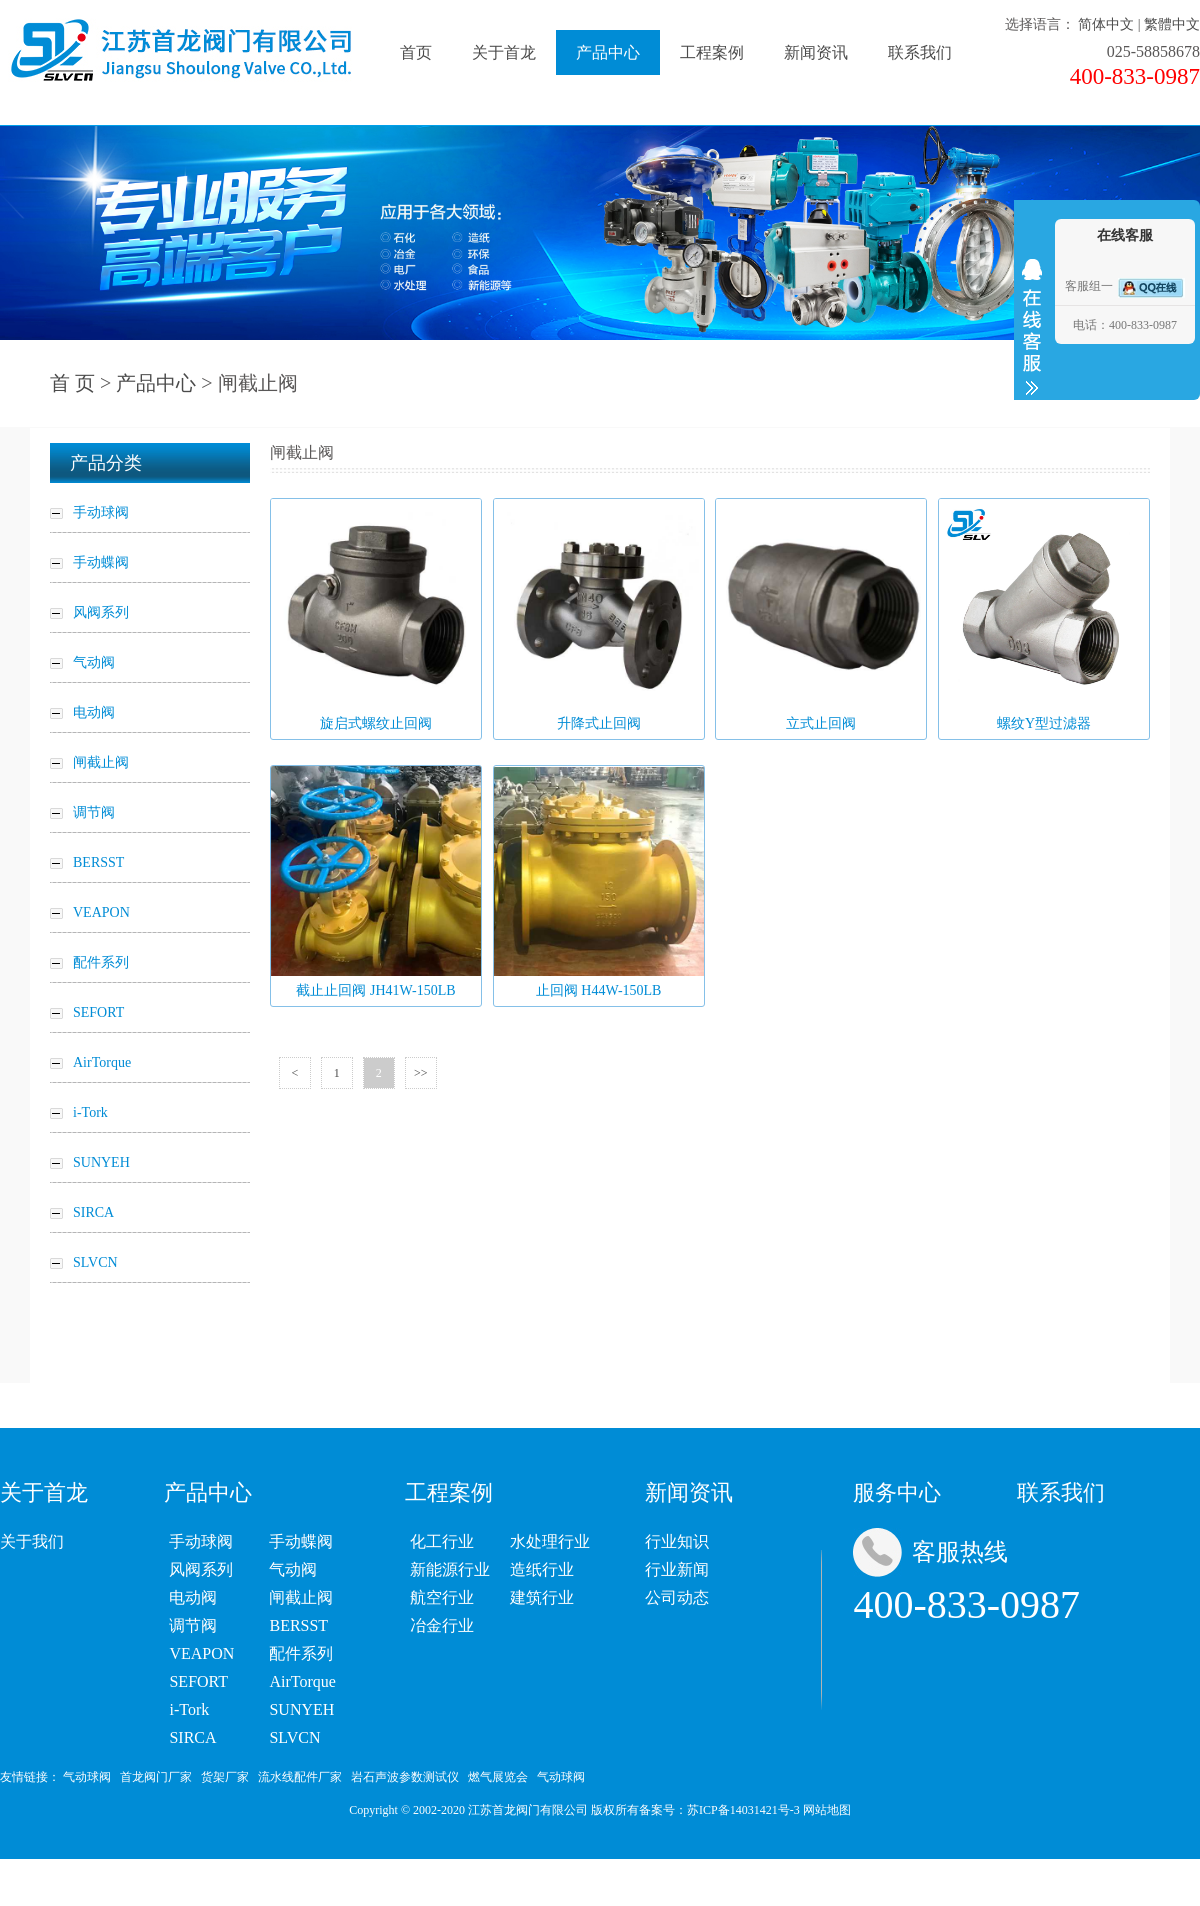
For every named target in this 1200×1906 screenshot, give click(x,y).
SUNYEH (301, 1709)
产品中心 (608, 52)
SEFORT (198, 1681)
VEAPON (201, 1653)
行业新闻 (677, 1569)
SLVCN (294, 1737)
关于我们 (32, 1541)
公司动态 (677, 1597)
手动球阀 (201, 1541)
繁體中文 (1172, 24)
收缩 (1032, 327)
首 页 (72, 383)
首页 (416, 52)
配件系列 (301, 1653)
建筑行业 (542, 1597)
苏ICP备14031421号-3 (743, 1810)
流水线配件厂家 (300, 1777)
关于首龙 (504, 52)
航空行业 (442, 1597)
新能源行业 (450, 1569)
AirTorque (302, 1681)
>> (421, 1073)
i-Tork (189, 1709)
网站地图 (827, 1810)
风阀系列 (201, 1569)
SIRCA (192, 1737)
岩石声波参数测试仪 (405, 1777)
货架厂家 (225, 1777)
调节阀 (193, 1625)
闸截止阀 (301, 1597)
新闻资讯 (816, 52)
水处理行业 (550, 1541)
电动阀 (193, 1597)
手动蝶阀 (301, 1541)
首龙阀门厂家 (156, 1777)
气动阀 (293, 1569)
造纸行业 (542, 1569)
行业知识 (677, 1541)
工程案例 (712, 52)
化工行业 (442, 1541)
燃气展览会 (498, 1777)
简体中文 (1106, 24)
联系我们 (920, 52)
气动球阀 (87, 1777)
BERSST (298, 1625)
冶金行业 (442, 1625)
